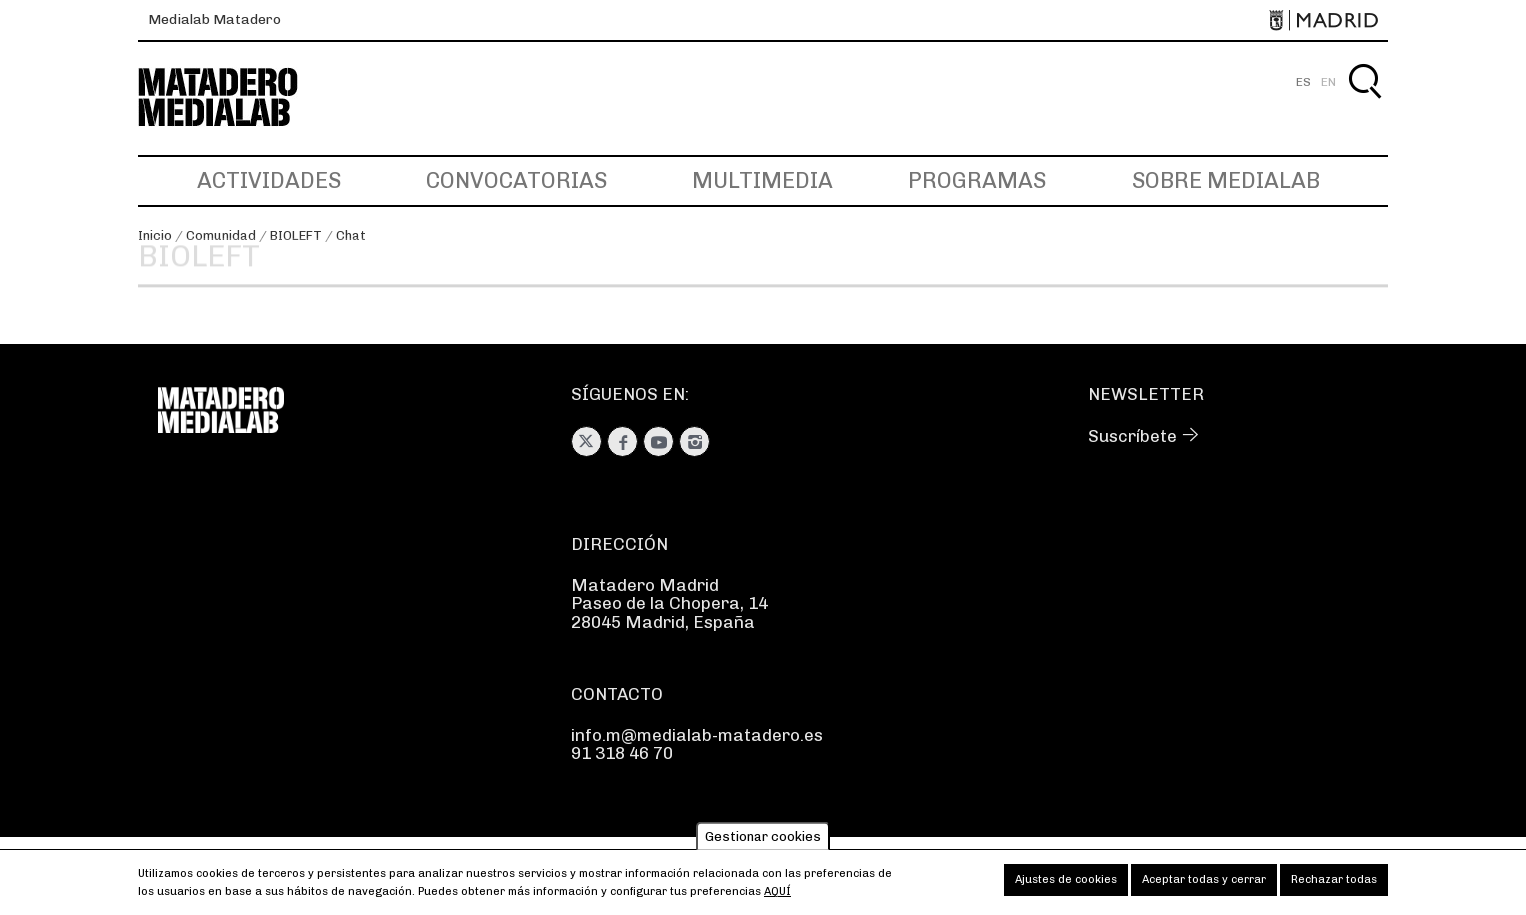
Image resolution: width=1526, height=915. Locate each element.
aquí (777, 898)
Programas (977, 180)
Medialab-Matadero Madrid (236, 97)
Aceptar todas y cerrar (1204, 886)
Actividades (269, 180)
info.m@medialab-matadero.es (697, 735)
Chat (351, 235)
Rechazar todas (1334, 886)
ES (1303, 82)
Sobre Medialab (1226, 180)
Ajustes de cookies (1066, 886)
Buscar (1364, 104)
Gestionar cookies (763, 843)
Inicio (155, 235)
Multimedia (762, 180)
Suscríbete (1132, 436)
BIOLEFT (296, 235)
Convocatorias (516, 180)
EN (1328, 82)
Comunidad (221, 235)
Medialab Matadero (214, 19)
